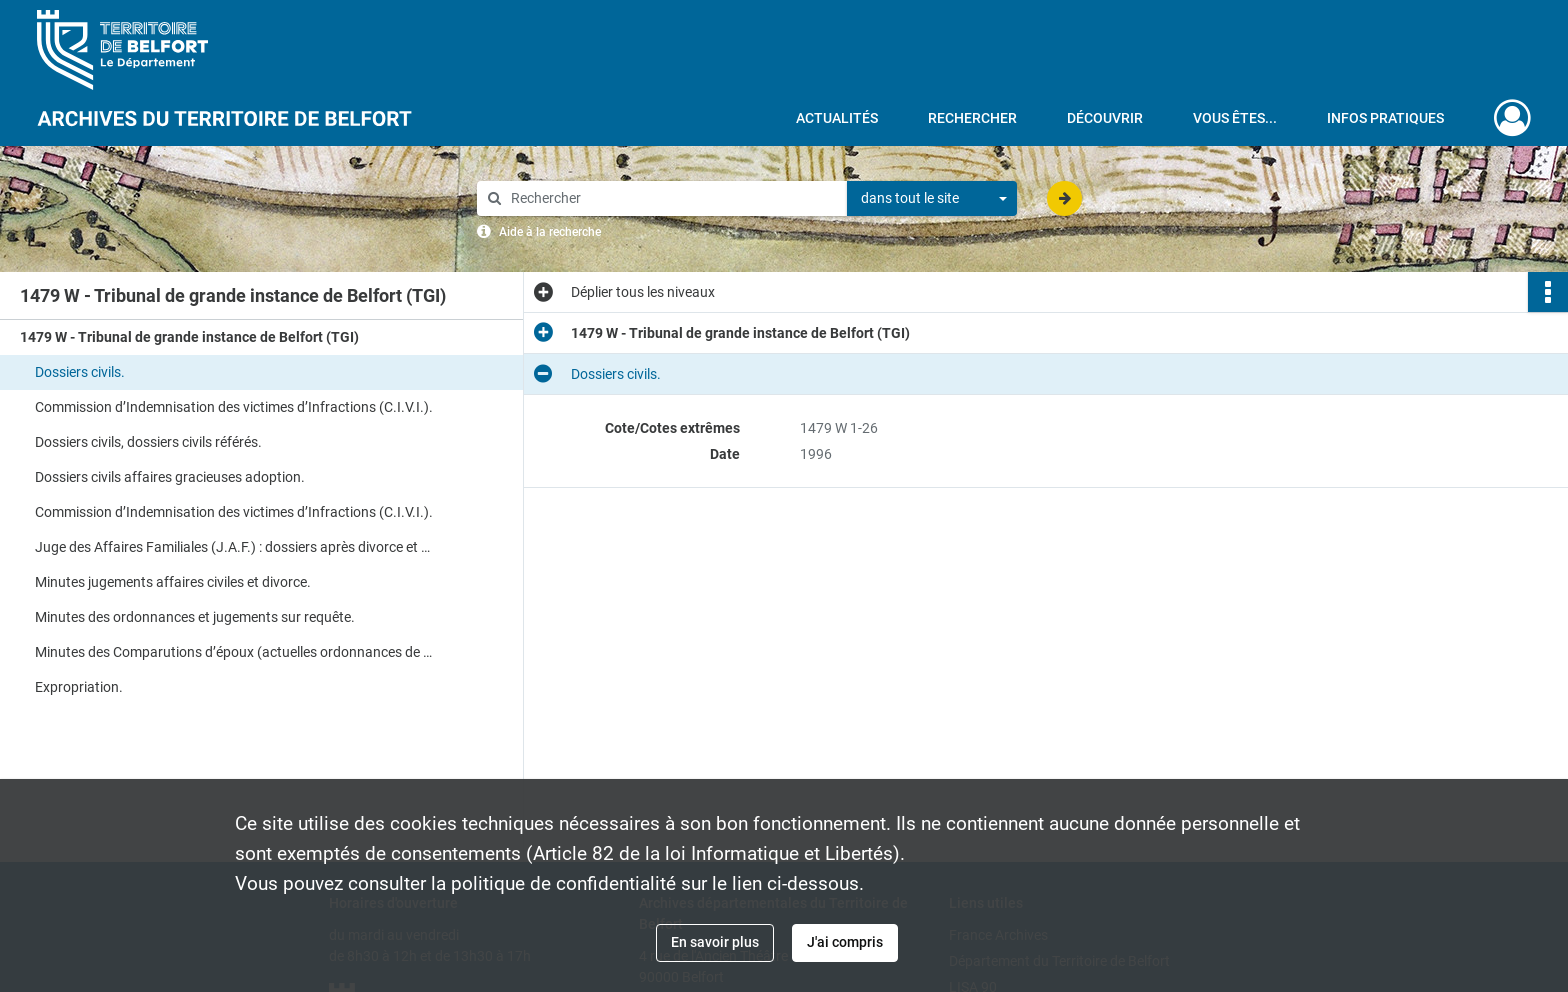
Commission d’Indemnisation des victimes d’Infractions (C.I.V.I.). (234, 407)
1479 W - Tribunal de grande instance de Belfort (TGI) (189, 337)
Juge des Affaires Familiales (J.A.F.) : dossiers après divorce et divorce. (235, 547)
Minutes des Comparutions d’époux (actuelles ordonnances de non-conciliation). (235, 652)
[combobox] (932, 199)
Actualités (837, 118)
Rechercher (972, 118)
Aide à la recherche (550, 232)
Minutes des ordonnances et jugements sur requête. (195, 617)
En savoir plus (715, 942)
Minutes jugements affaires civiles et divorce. (173, 582)
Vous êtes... (1235, 118)
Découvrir (1105, 118)
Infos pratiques (1385, 118)
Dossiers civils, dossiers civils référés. (148, 442)
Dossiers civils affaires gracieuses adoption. (170, 477)
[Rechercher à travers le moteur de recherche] (672, 198)
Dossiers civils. (80, 372)
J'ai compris (845, 942)
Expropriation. (79, 687)
